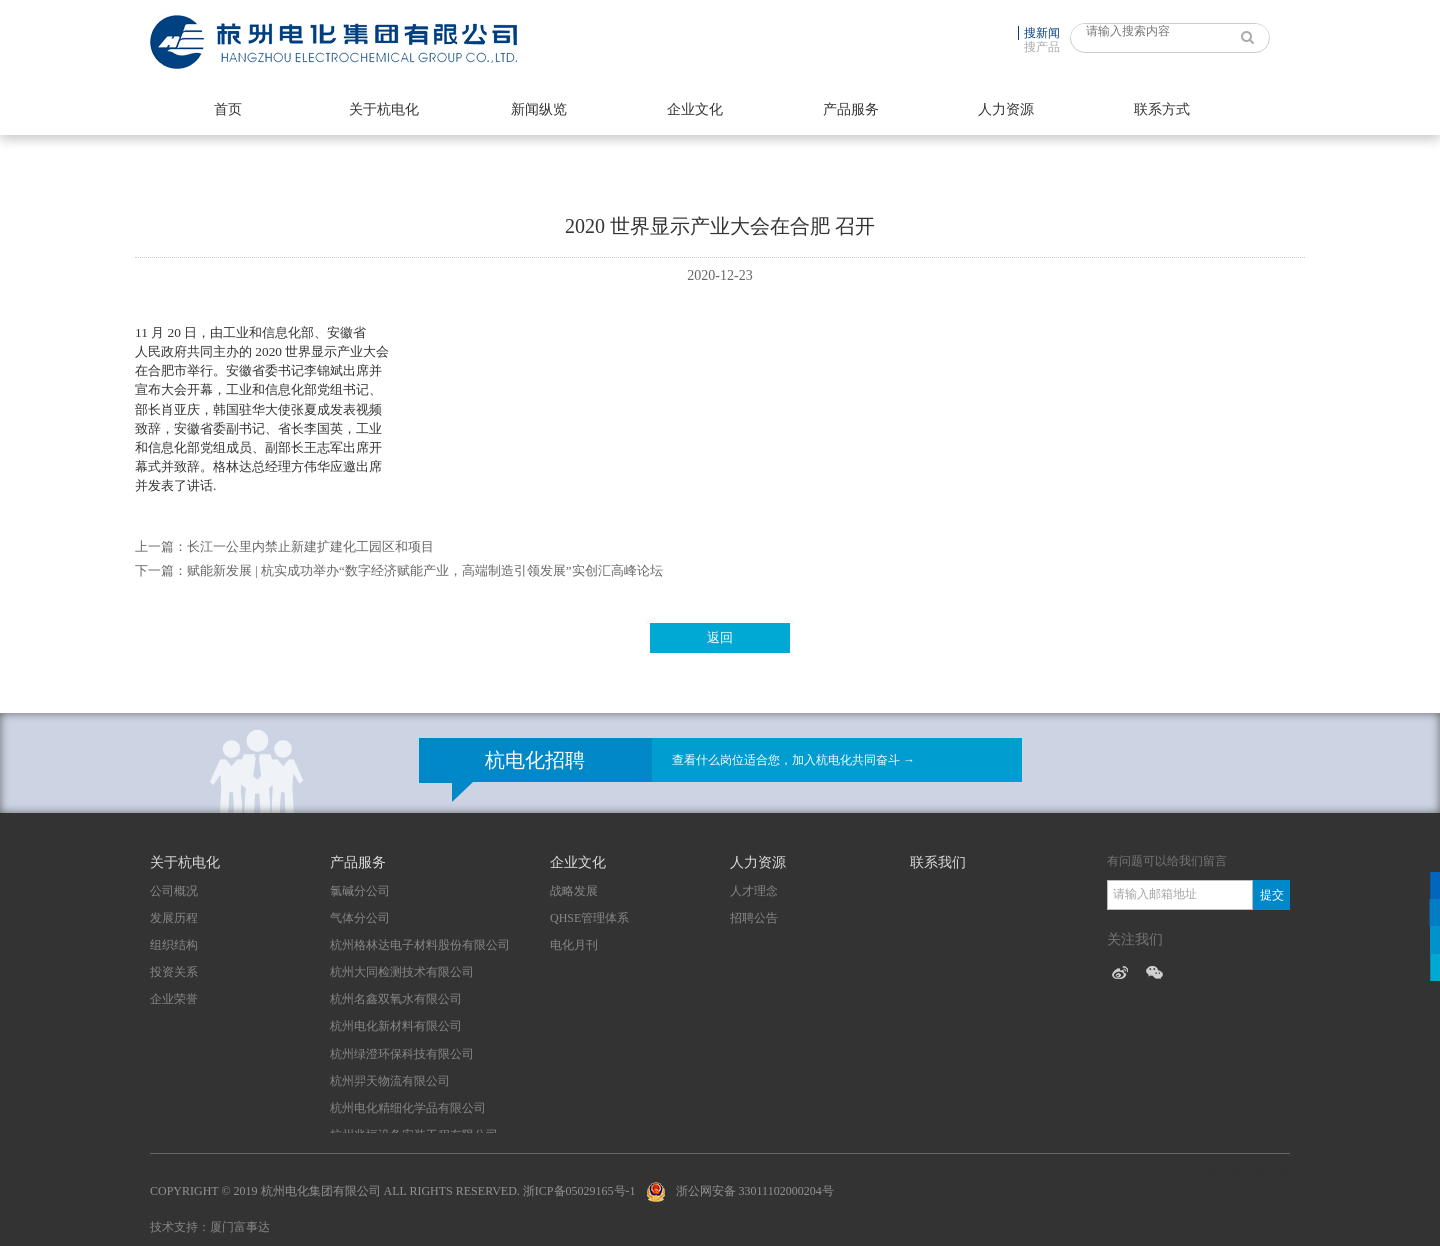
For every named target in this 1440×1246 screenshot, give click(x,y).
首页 (228, 109)
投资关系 (174, 972)
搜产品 (1042, 47)
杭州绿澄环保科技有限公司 (402, 1054)
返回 (720, 637)
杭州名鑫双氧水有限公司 (396, 999)
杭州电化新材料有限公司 (396, 1026)
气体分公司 (360, 918)
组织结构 (174, 945)
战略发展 (574, 891)
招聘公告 (754, 918)
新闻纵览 (539, 109)
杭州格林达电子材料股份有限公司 (420, 945)
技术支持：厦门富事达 (210, 1227)
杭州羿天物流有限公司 (390, 1081)
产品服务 (851, 109)
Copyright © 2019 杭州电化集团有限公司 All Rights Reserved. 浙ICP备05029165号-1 (393, 1191)
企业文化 (695, 109)
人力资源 (1006, 109)
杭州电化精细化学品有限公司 (408, 1108)
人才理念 (754, 891)
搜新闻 (1042, 33)
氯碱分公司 (360, 891)
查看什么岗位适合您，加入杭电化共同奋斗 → (793, 760)
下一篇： (161, 570)
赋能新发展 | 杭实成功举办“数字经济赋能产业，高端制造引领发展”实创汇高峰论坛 (425, 570)
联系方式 (1162, 109)
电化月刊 (574, 945)
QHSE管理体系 (589, 918)
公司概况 (174, 891)
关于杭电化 (384, 109)
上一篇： (161, 546)
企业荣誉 (174, 999)
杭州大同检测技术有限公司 (402, 972)
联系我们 (938, 862)
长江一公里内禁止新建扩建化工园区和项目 (310, 546)
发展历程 (174, 918)
